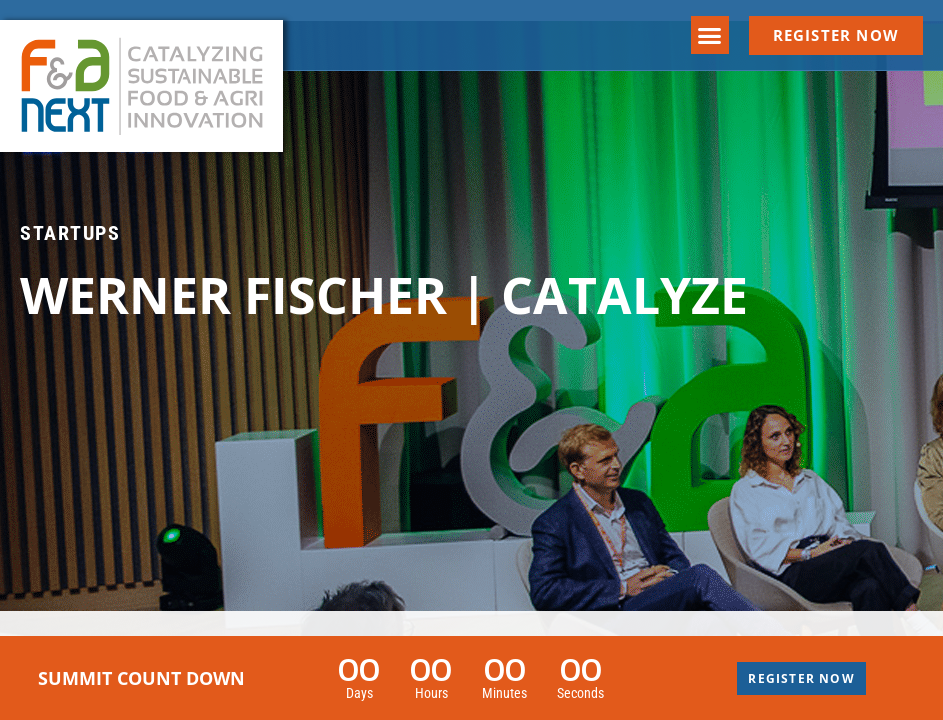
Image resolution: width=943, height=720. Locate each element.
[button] (710, 35)
